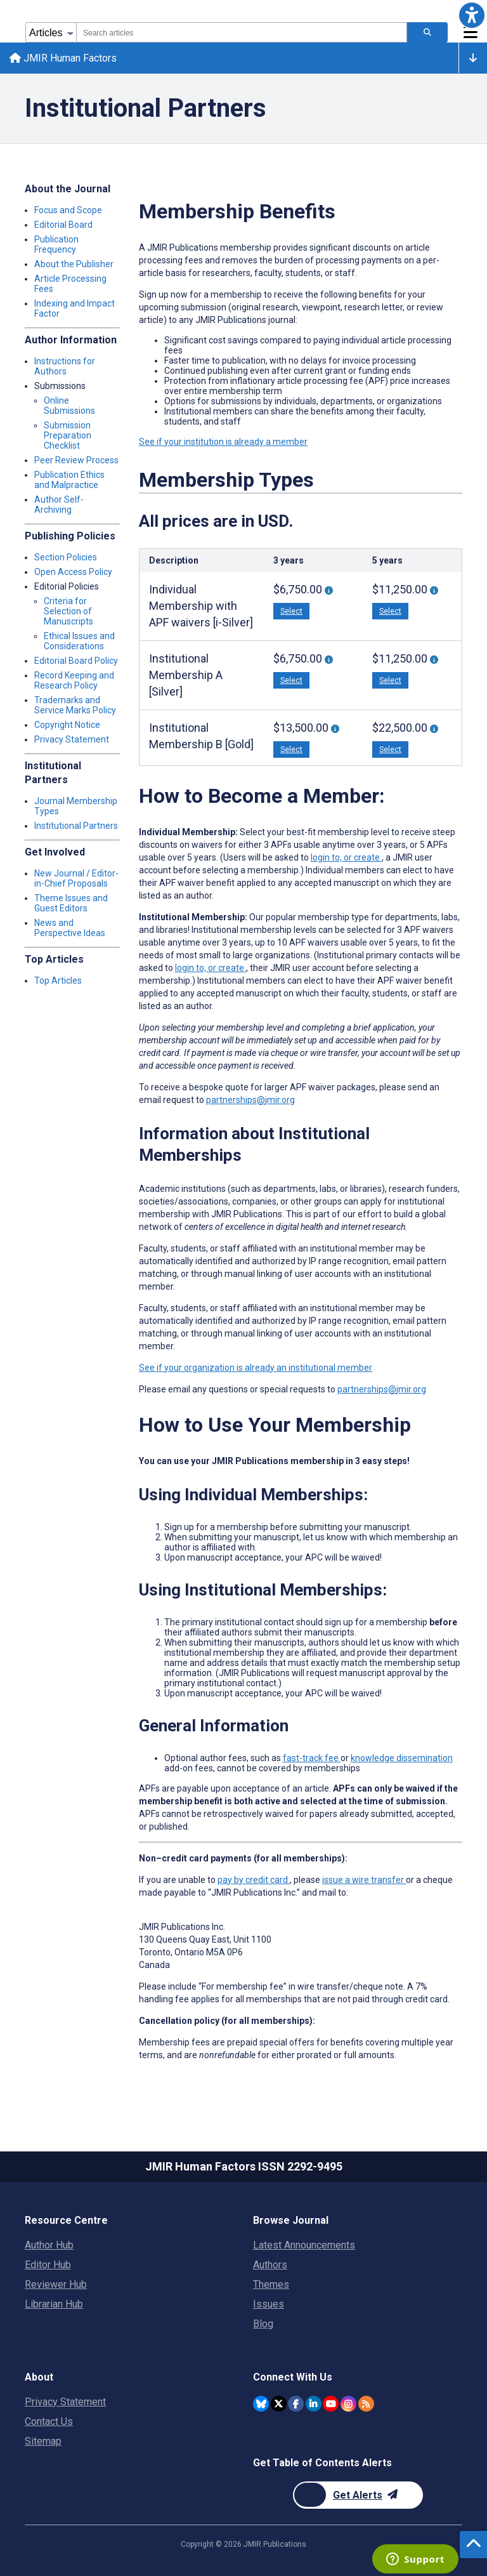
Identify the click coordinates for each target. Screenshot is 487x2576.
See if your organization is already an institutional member (255, 1369)
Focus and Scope (68, 211)
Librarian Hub (54, 2304)
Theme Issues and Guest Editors (71, 904)
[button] (472, 15)
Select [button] (291, 613)
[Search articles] (427, 32)
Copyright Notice (67, 726)
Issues (268, 2304)
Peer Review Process (76, 461)
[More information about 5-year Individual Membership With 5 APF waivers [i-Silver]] (434, 592)
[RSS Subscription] (366, 2404)
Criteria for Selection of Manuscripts (68, 612)
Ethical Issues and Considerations (79, 642)
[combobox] (241, 32)
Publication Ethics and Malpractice (69, 481)
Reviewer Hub (56, 2284)
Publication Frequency (56, 245)
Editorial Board (63, 226)
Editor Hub (48, 2265)
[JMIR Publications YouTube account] (331, 2404)
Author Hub (49, 2245)
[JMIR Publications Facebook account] (296, 2404)
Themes (271, 2284)
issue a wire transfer (364, 1881)
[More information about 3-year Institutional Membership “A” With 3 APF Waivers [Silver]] (329, 661)
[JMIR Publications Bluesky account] (261, 2404)
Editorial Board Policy (76, 662)
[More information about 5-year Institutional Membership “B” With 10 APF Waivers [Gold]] (434, 731)
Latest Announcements (304, 2245)
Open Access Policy (73, 573)
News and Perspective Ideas (69, 929)
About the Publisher (74, 265)
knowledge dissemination (402, 1759)
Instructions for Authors (64, 367)
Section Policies (65, 558)
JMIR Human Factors (63, 59)
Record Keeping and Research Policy (74, 681)
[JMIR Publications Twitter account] (279, 2404)
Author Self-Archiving (59, 506)
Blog (263, 2324)
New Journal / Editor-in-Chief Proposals (76, 879)
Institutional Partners (76, 827)
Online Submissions (69, 407)
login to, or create (346, 859)
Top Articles (58, 982)
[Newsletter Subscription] (358, 2495)
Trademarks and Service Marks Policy (75, 706)
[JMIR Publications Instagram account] (348, 2404)
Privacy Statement (71, 741)
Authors (270, 2265)
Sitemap (43, 2441)
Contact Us (49, 2421)
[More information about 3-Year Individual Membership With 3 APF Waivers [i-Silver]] (329, 592)
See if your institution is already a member (223, 443)
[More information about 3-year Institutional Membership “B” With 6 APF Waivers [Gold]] (335, 731)
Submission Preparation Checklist (67, 436)
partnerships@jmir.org (250, 1101)
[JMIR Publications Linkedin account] (313, 2404)
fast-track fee (312, 1759)
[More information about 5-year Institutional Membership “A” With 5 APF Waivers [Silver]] (434, 661)
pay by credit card (254, 1881)
